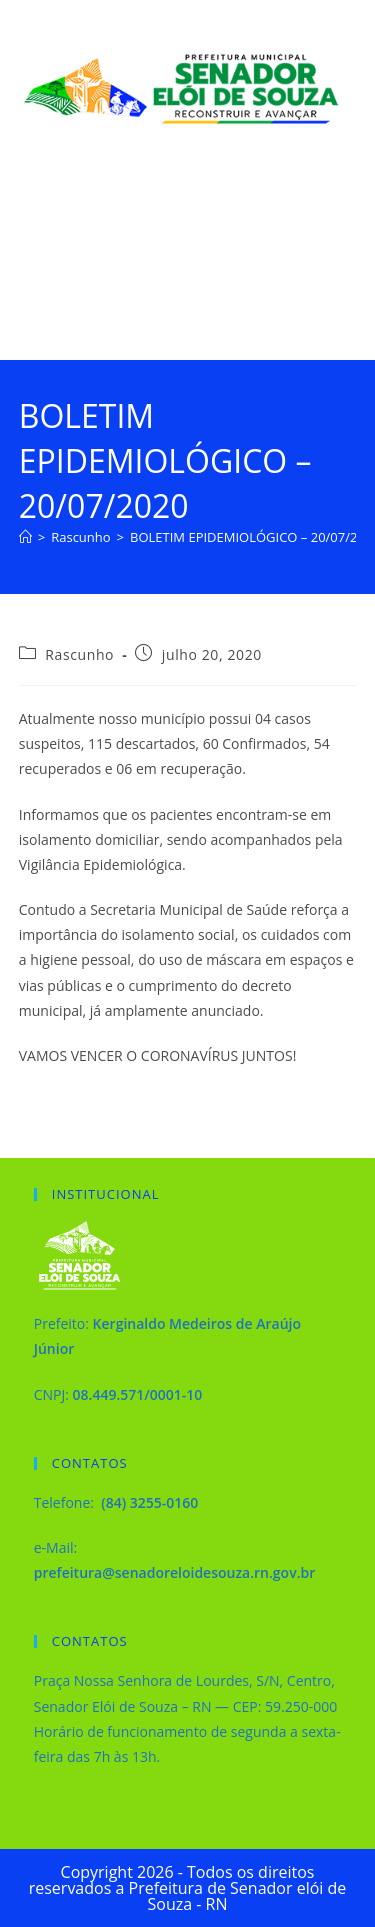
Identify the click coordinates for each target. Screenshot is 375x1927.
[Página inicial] (25, 537)
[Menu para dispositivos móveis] (326, 270)
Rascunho (79, 654)
